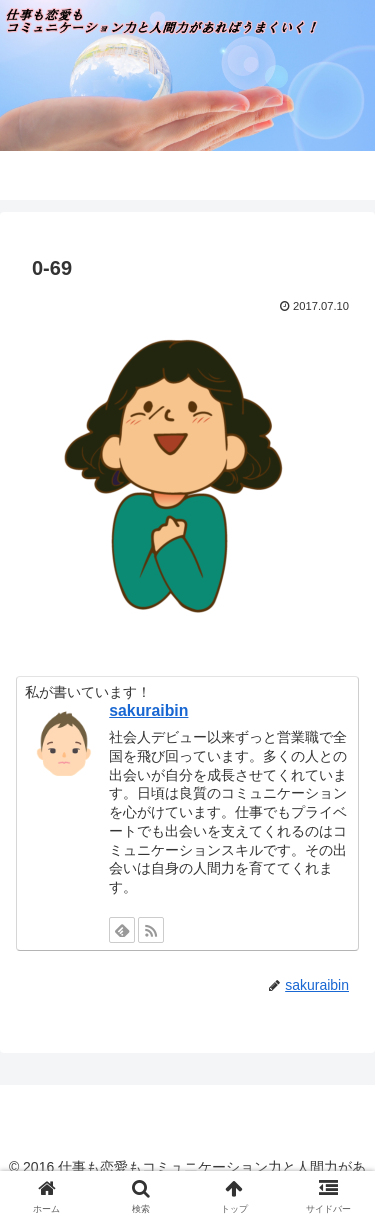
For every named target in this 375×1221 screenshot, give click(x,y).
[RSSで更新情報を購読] (151, 930)
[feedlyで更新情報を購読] (122, 930)
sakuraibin (148, 710)
